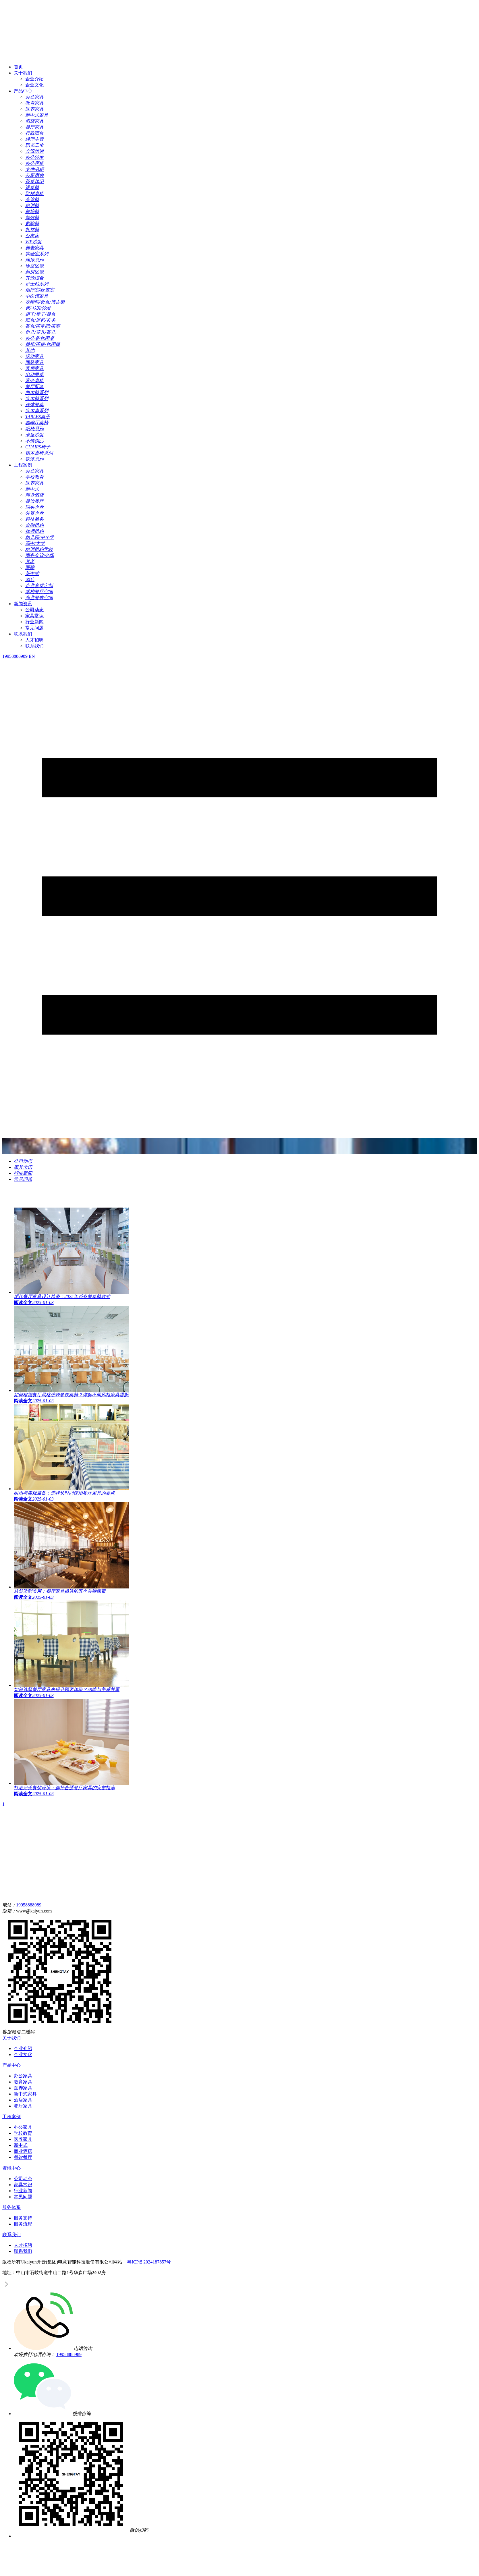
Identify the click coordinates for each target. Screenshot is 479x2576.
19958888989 (28, 1904)
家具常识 (34, 615)
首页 (18, 66)
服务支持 (23, 2218)
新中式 (21, 2145)
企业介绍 (34, 78)
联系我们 (23, 633)
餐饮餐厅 (23, 2157)
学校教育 (23, 2133)
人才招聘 (34, 639)
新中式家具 (25, 2093)
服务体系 (11, 2207)
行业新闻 (34, 621)
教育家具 (23, 2081)
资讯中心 (11, 2168)
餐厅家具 (23, 2105)
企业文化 (34, 84)
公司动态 (34, 609)
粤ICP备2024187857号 (149, 2261)
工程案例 (23, 464)
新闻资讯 (23, 603)
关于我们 (23, 72)
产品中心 (23, 90)
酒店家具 (23, 2099)
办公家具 (23, 2075)
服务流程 (23, 2224)
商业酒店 (23, 2151)
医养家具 (23, 2087)
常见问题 (34, 627)
